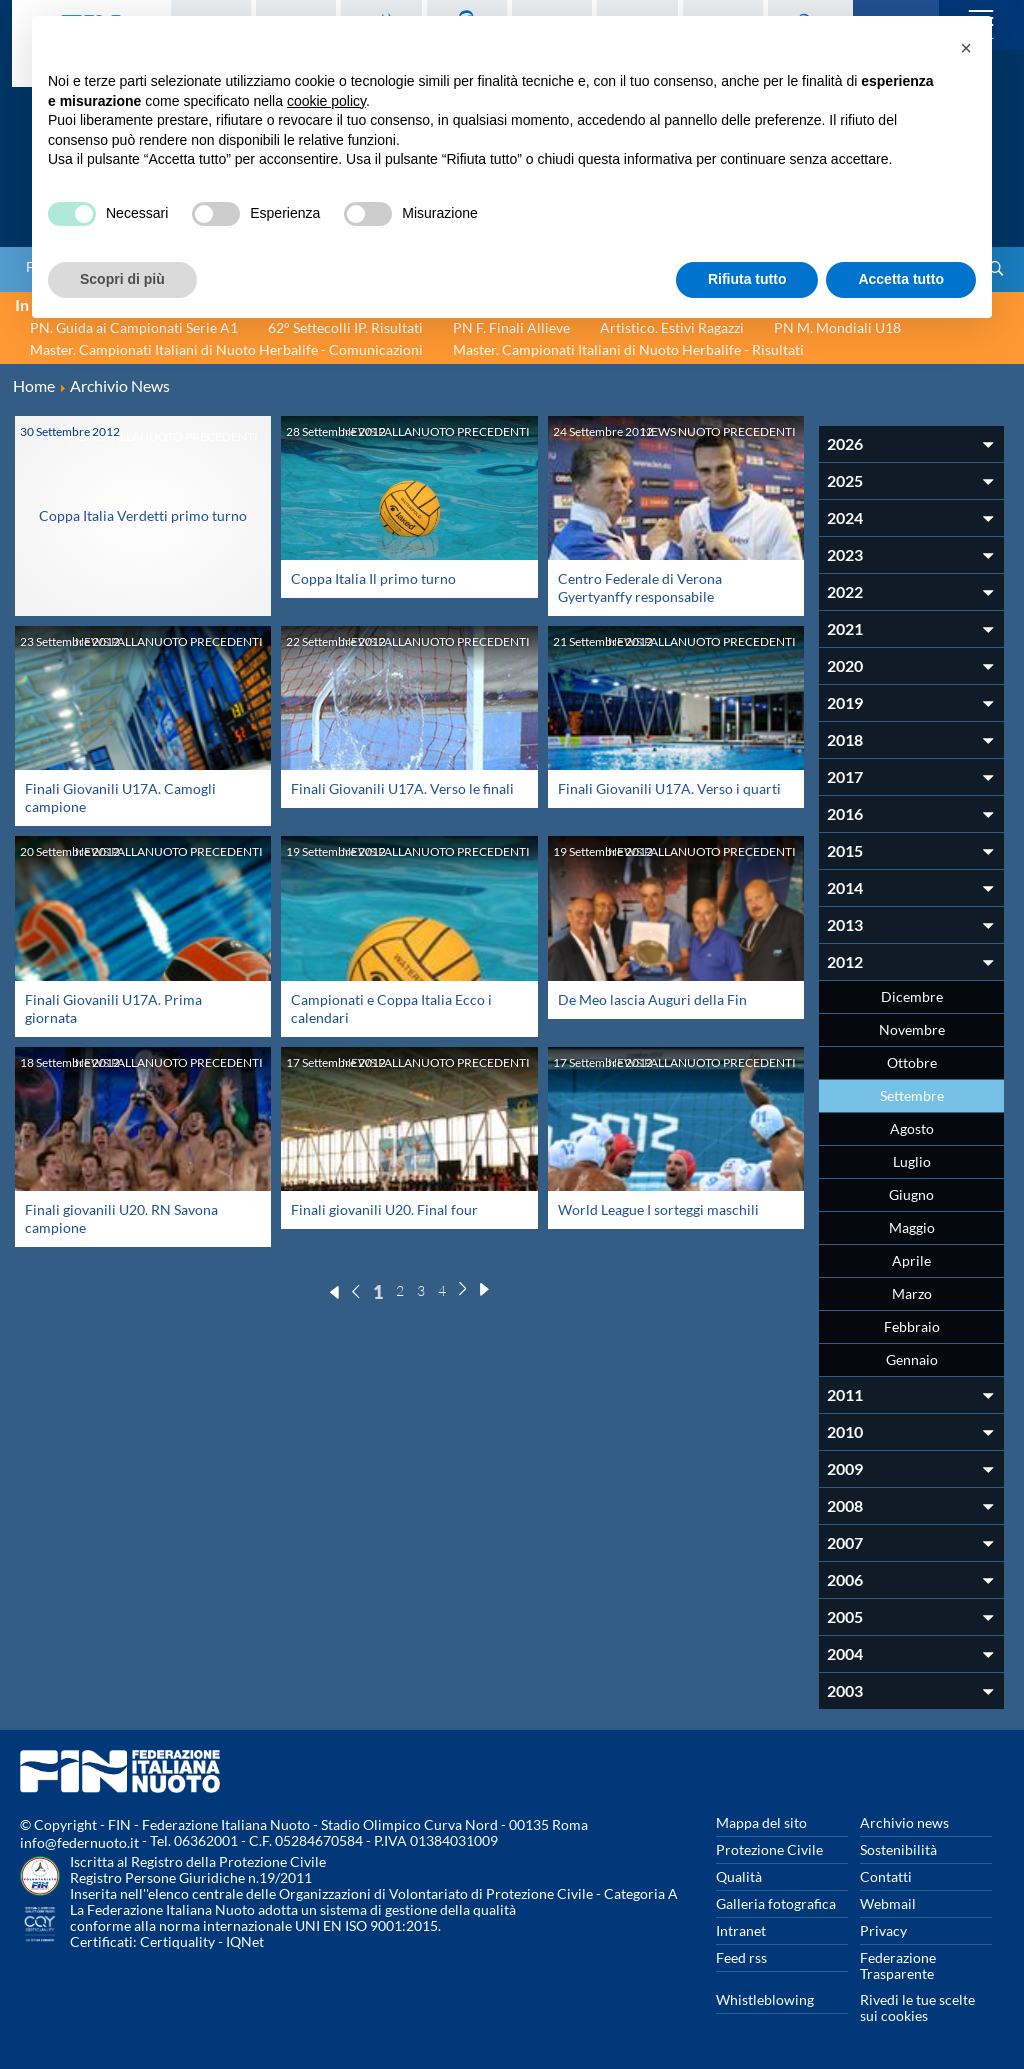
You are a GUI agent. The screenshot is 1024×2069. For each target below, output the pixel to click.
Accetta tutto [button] (901, 279)
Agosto (912, 1128)
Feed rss (741, 1957)
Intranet (741, 1930)
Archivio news (904, 1822)
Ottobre (912, 1062)
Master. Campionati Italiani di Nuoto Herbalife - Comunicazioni (226, 349)
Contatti (886, 1876)
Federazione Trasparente (898, 1965)
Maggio (912, 1227)
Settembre (912, 1095)
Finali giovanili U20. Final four (384, 1209)
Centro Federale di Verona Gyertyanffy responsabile (640, 587)
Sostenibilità (898, 1849)
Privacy (883, 1930)
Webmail (888, 1903)
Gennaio (912, 1359)
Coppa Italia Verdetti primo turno (143, 506)
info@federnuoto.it (79, 1842)
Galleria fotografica (776, 1903)
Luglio (912, 1161)
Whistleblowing (765, 1999)
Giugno (911, 1194)
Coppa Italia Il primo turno (373, 578)
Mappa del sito (761, 1822)
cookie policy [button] (326, 101)
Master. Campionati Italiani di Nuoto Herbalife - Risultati (628, 349)
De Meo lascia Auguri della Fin (652, 999)
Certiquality (177, 1941)
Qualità (739, 1876)
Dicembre (912, 996)
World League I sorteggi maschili (658, 1209)
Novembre (912, 1029)
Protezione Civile (769, 1849)
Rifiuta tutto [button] (747, 279)
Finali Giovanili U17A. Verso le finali (402, 788)
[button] (966, 48)
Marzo (912, 1293)
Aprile (911, 1260)
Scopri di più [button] (122, 279)
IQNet (245, 1941)
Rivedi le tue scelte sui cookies (917, 2007)
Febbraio (912, 1326)
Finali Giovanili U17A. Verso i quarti (669, 788)
